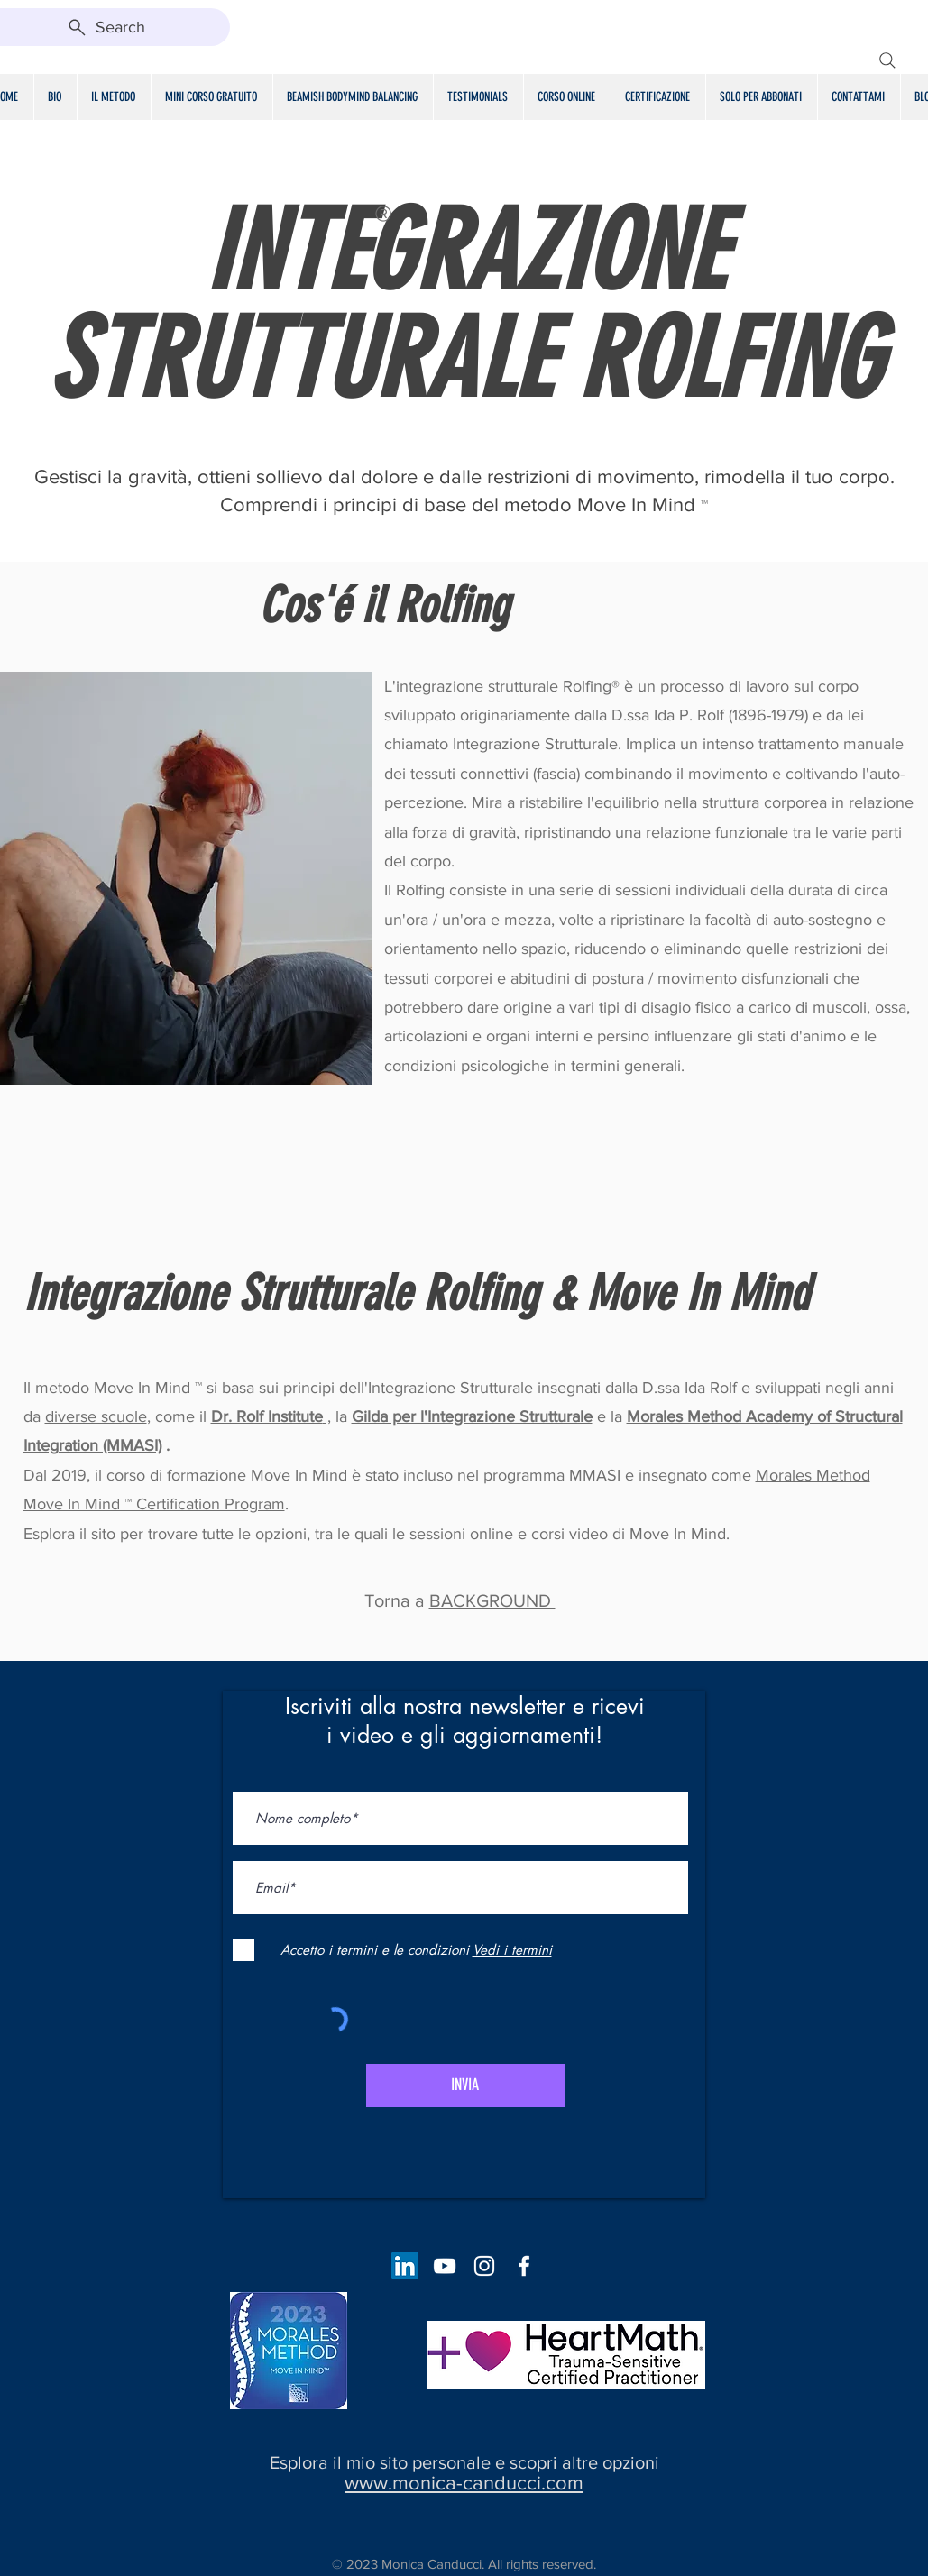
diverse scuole (96, 1416)
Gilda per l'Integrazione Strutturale (472, 1416)
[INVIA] (465, 2085)
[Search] (887, 60)
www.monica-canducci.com (464, 2482)
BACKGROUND (492, 1600)
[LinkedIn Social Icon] (404, 2265)
